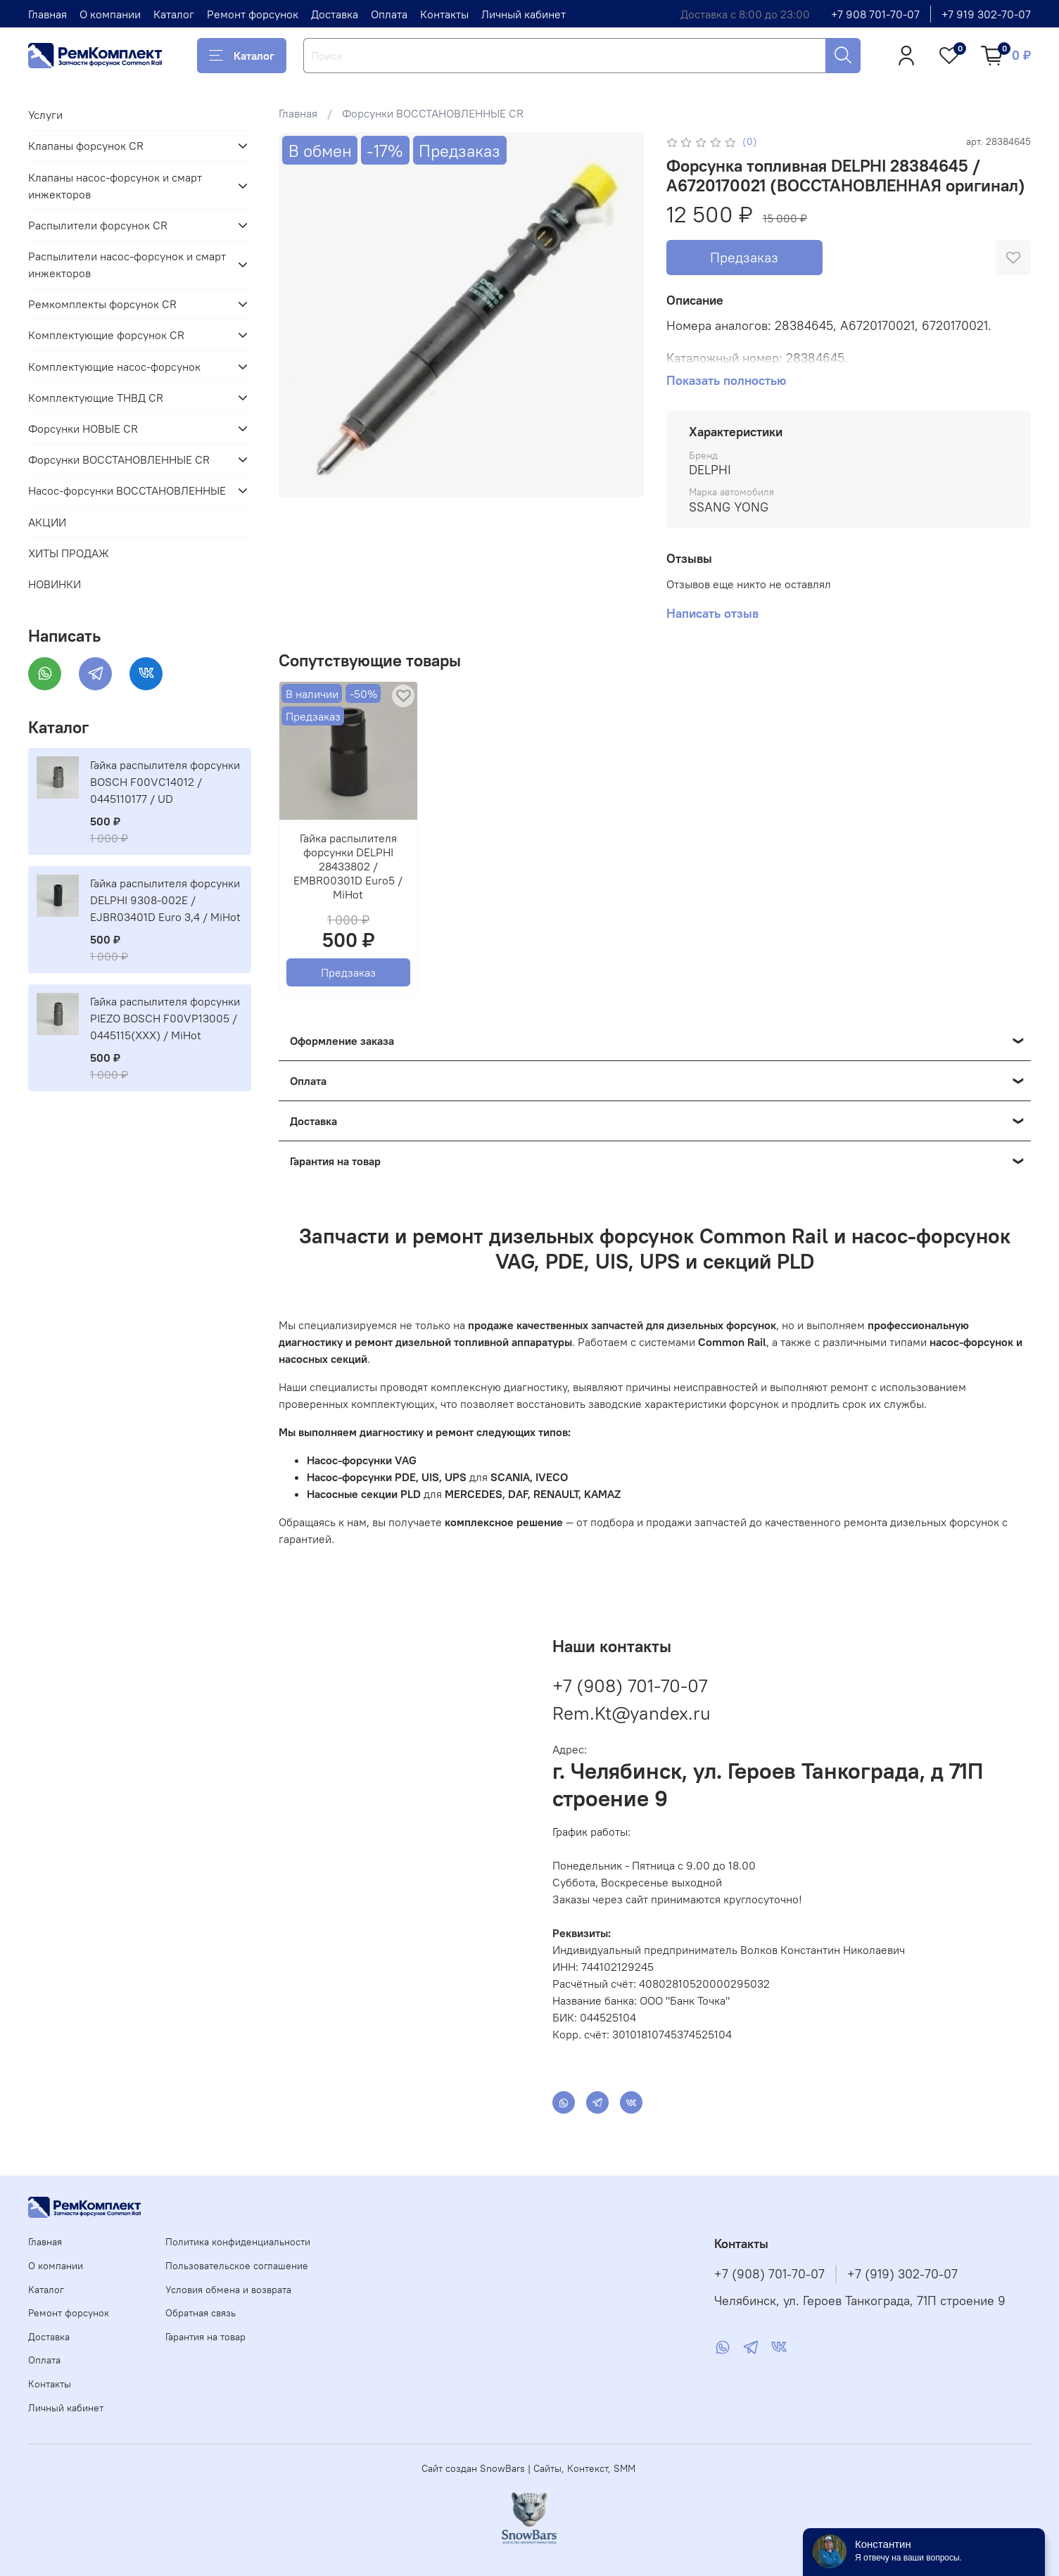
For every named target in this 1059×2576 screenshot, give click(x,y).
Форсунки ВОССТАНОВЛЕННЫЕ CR (433, 113)
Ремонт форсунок (252, 14)
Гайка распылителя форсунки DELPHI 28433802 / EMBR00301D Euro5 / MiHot (348, 866)
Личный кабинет (523, 14)
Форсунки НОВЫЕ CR (83, 428)
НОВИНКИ (54, 584)
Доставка (334, 14)
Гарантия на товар (205, 2336)
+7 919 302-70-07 (986, 14)
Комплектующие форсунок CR (106, 335)
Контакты (444, 14)
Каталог (173, 14)
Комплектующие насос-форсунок (114, 367)
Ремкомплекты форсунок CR (102, 304)
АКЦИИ (47, 522)
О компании (110, 14)
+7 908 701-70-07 (875, 14)
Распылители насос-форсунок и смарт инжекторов (127, 264)
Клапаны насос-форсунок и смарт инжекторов (115, 185)
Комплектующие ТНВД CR (95, 398)
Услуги (45, 115)
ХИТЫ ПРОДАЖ (68, 553)
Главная (47, 14)
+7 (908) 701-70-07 (629, 1685)
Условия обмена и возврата (228, 2289)
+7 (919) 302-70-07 (902, 2274)
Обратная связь (200, 2313)
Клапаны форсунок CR (86, 146)
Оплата (389, 14)
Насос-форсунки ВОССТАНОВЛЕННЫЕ (127, 490)
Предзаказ (744, 257)
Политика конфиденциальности (237, 2241)
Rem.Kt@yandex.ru (631, 1713)
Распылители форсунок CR (97, 225)
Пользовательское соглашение (236, 2265)
